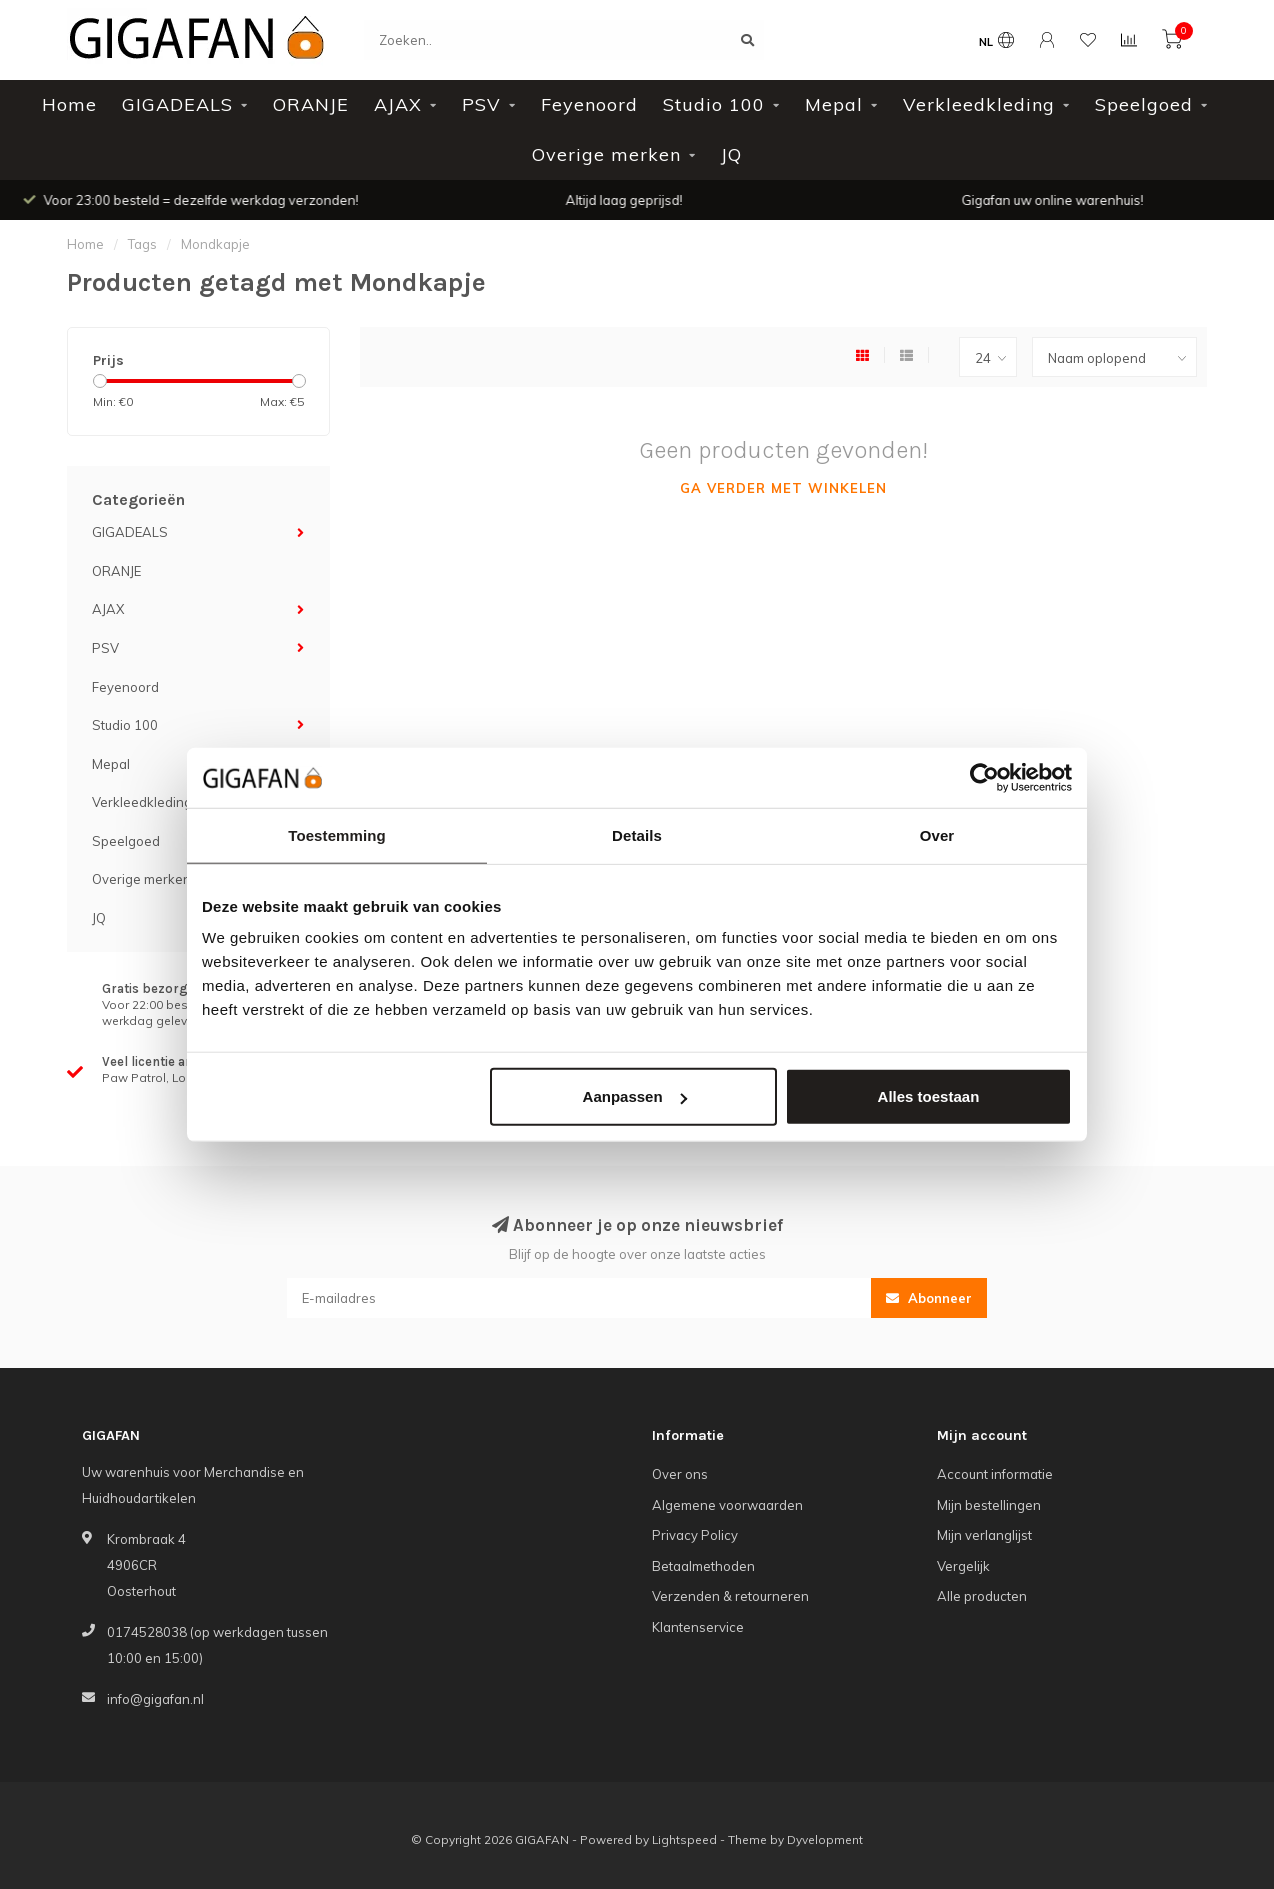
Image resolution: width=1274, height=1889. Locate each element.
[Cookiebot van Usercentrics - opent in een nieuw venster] (984, 777)
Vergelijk (963, 1566)
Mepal (834, 104)
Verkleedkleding (979, 104)
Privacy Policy (695, 1535)
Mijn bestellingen (989, 1505)
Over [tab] (937, 834)
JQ (731, 154)
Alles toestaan (929, 1096)
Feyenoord (589, 104)
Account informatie (995, 1474)
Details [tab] (637, 834)
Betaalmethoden (703, 1566)
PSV (481, 104)
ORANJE (311, 104)
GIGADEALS (177, 104)
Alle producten (982, 1596)
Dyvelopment (825, 1839)
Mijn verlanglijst (984, 1535)
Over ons (680, 1474)
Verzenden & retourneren (730, 1596)
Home (69, 104)
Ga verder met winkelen (783, 488)
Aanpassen (635, 1096)
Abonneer (929, 1298)
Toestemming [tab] (337, 834)
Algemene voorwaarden (727, 1505)
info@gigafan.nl (155, 1699)
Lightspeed (684, 1839)
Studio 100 (714, 104)
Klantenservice (698, 1627)
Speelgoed (1144, 104)
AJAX (398, 104)
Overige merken (606, 154)
